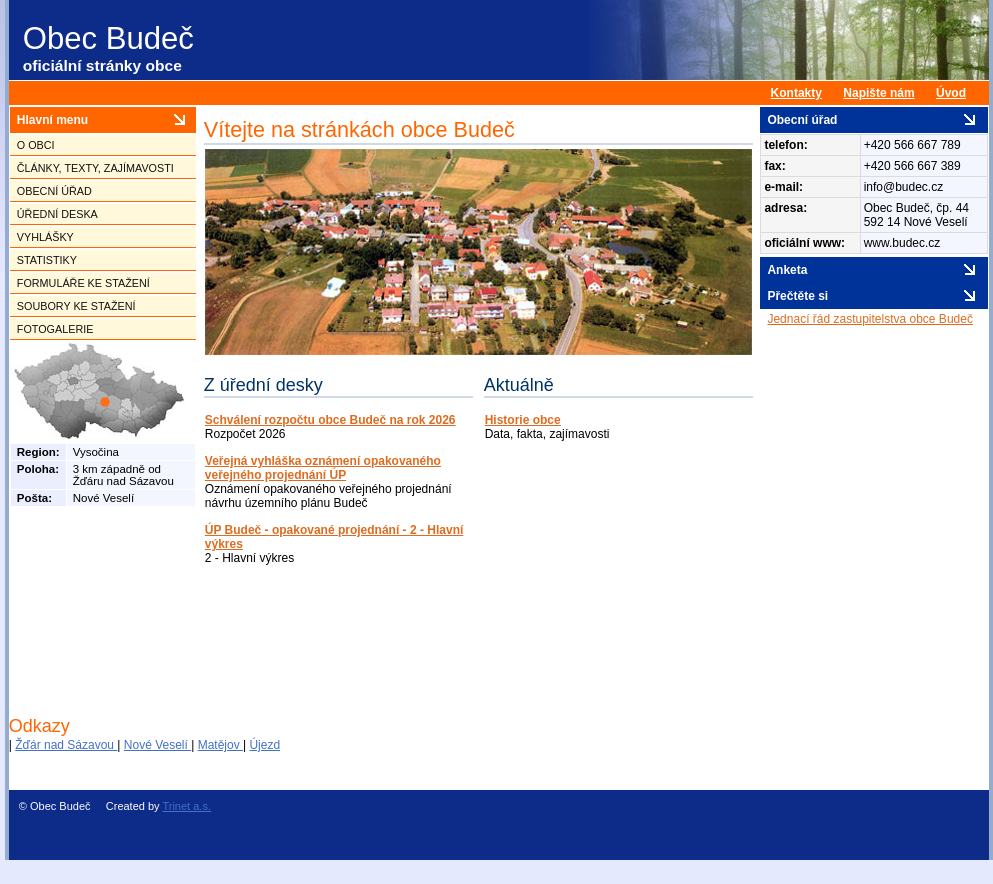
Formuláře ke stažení (83, 283)
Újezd (264, 745)
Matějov (220, 745)
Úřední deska (57, 214)
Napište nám (878, 93)
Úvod (951, 93)
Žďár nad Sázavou (66, 745)
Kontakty (796, 93)
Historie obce (523, 420)
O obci (36, 145)
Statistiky (47, 260)
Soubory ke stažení (76, 306)
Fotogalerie (55, 329)
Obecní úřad (54, 191)
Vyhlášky (45, 237)
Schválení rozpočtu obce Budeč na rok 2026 (330, 420)
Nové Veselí (157, 745)
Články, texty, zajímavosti (95, 168)
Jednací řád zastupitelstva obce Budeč (869, 319)
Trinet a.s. (186, 806)
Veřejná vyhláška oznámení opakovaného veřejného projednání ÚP (323, 468)
